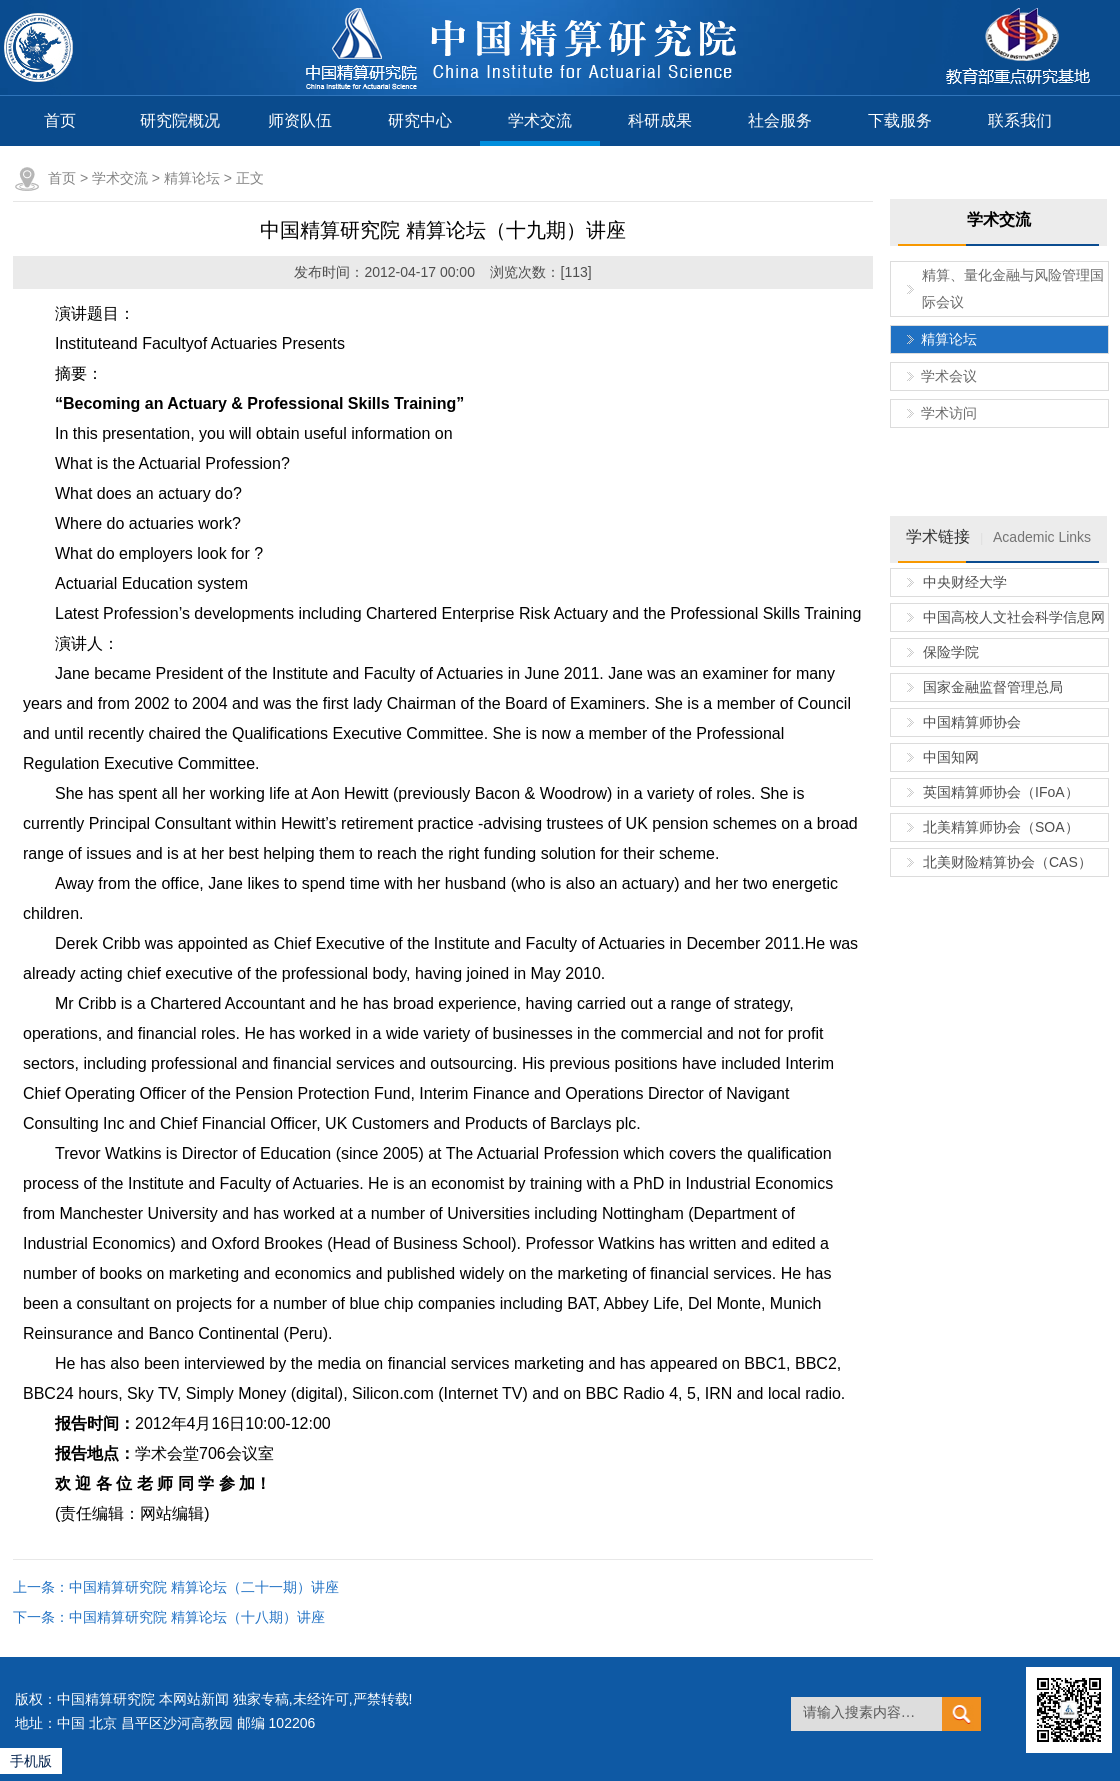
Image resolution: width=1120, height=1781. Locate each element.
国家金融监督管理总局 (993, 687)
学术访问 (949, 413)
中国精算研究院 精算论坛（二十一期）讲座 (204, 1587)
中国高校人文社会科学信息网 (1014, 617)
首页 (60, 120)
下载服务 (900, 120)
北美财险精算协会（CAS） (1007, 862)
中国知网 (951, 757)
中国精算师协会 (972, 722)
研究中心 (420, 120)
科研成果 (660, 120)
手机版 (31, 1761)
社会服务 (780, 120)
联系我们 (1020, 120)
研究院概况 (180, 120)
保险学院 (951, 652)
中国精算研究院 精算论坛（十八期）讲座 (197, 1617)
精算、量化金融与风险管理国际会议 (1013, 288)
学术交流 (540, 120)
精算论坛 (192, 178)
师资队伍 (300, 120)
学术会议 (949, 376)
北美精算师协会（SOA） (1001, 827)
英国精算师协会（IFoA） (1001, 792)
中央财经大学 (965, 582)
